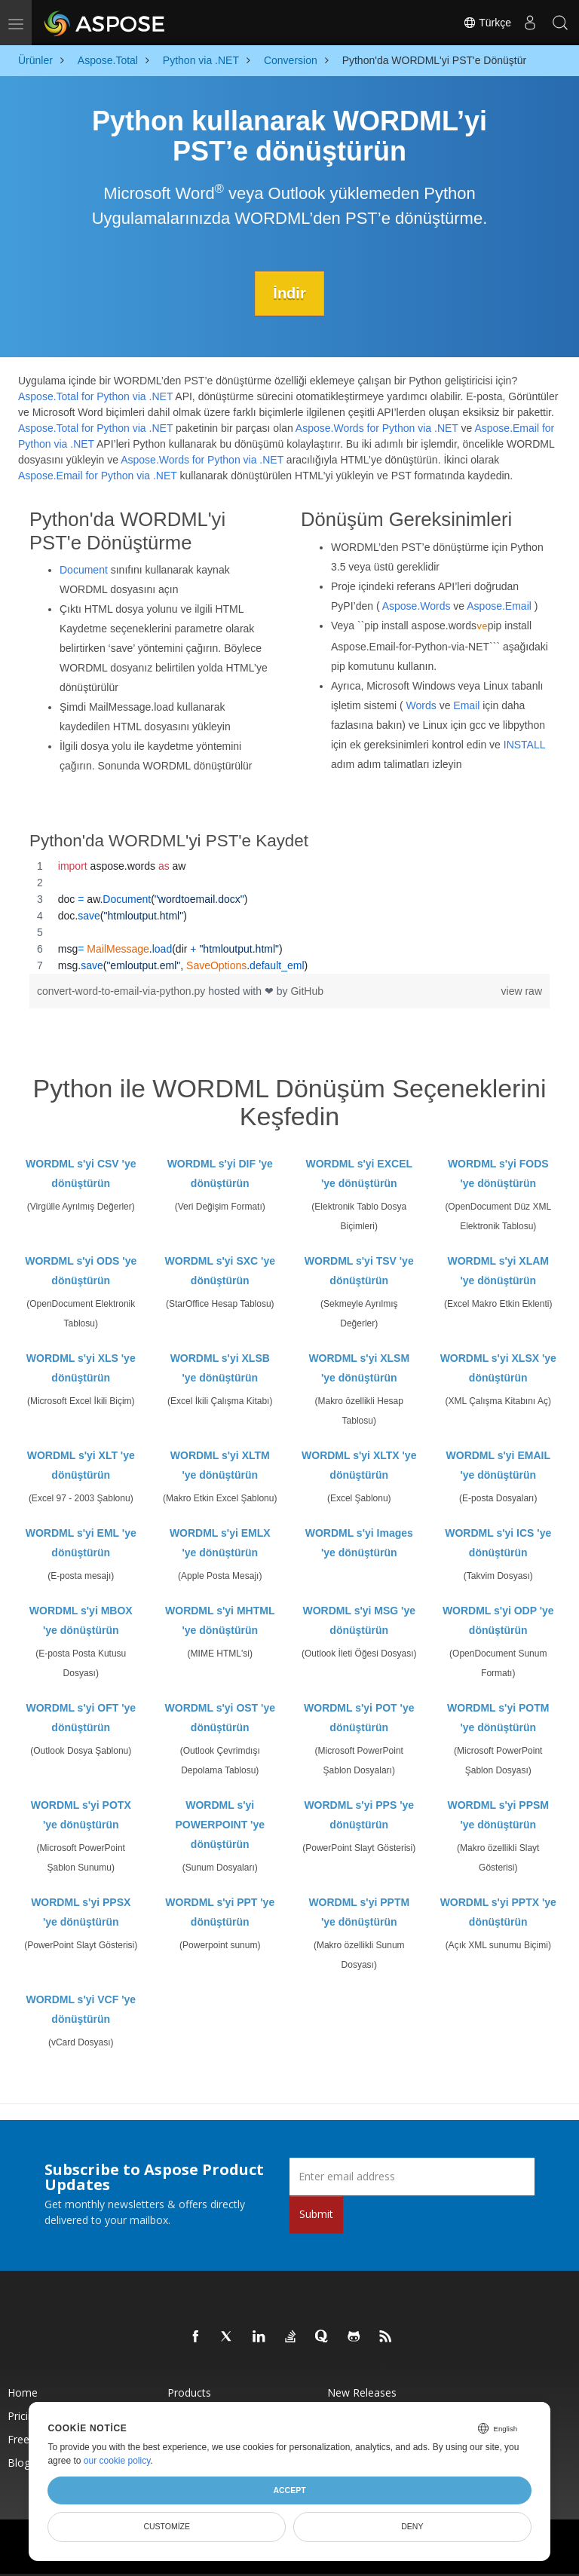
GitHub (306, 991)
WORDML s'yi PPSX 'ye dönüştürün (80, 1912)
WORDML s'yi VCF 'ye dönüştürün (81, 2009)
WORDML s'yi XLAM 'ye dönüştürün (498, 1270)
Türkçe (487, 22)
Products (189, 2392)
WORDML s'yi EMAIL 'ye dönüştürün (498, 1465)
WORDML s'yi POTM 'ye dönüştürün (498, 1717)
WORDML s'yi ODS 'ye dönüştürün (80, 1270)
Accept (289, 2490)
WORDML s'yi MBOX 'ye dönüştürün (81, 1620)
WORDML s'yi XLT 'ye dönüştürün (81, 1465)
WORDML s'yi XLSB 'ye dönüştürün (220, 1368)
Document (84, 570)
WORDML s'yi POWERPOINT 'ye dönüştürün (220, 1824)
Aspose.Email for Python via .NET (97, 476)
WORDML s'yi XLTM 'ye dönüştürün (220, 1465)
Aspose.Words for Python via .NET (377, 428)
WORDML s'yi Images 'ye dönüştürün (359, 1543)
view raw (521, 991)
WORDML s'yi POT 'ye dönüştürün (359, 1717)
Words (421, 705)
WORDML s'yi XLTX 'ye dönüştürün (359, 1465)
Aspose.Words (416, 605)
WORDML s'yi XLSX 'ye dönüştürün (498, 1368)
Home (23, 2392)
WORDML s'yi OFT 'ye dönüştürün (81, 1717)
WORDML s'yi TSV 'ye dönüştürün (359, 1270)
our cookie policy (117, 2460)
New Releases (362, 2392)
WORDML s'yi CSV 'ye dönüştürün (81, 1173)
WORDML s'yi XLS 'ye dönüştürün (81, 1368)
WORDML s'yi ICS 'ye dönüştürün (498, 1543)
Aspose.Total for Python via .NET (95, 396)
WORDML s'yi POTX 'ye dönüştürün (81, 1815)
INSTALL (524, 744)
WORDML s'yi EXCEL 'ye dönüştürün (358, 1173)
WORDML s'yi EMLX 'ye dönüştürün (220, 1543)
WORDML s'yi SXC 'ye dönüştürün (220, 1270)
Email (466, 705)
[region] (289, 916)
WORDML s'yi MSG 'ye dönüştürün (358, 1620)
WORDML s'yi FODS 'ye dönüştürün (498, 1173)
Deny (412, 2526)
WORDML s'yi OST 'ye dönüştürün (220, 1717)
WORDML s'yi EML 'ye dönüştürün (81, 1543)
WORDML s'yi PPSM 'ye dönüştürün (498, 1815)
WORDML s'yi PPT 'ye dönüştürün (219, 1912)
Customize (166, 2526)
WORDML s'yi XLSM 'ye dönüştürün (358, 1368)
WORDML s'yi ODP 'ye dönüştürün (498, 1620)
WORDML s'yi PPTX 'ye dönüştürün (498, 1912)
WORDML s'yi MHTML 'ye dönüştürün (219, 1620)
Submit (316, 2214)
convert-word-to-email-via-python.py (122, 991)
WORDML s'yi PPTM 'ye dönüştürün (358, 1912)
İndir (289, 293)
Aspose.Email (499, 605)
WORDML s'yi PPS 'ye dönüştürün (359, 1815)
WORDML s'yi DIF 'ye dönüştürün (220, 1173)
